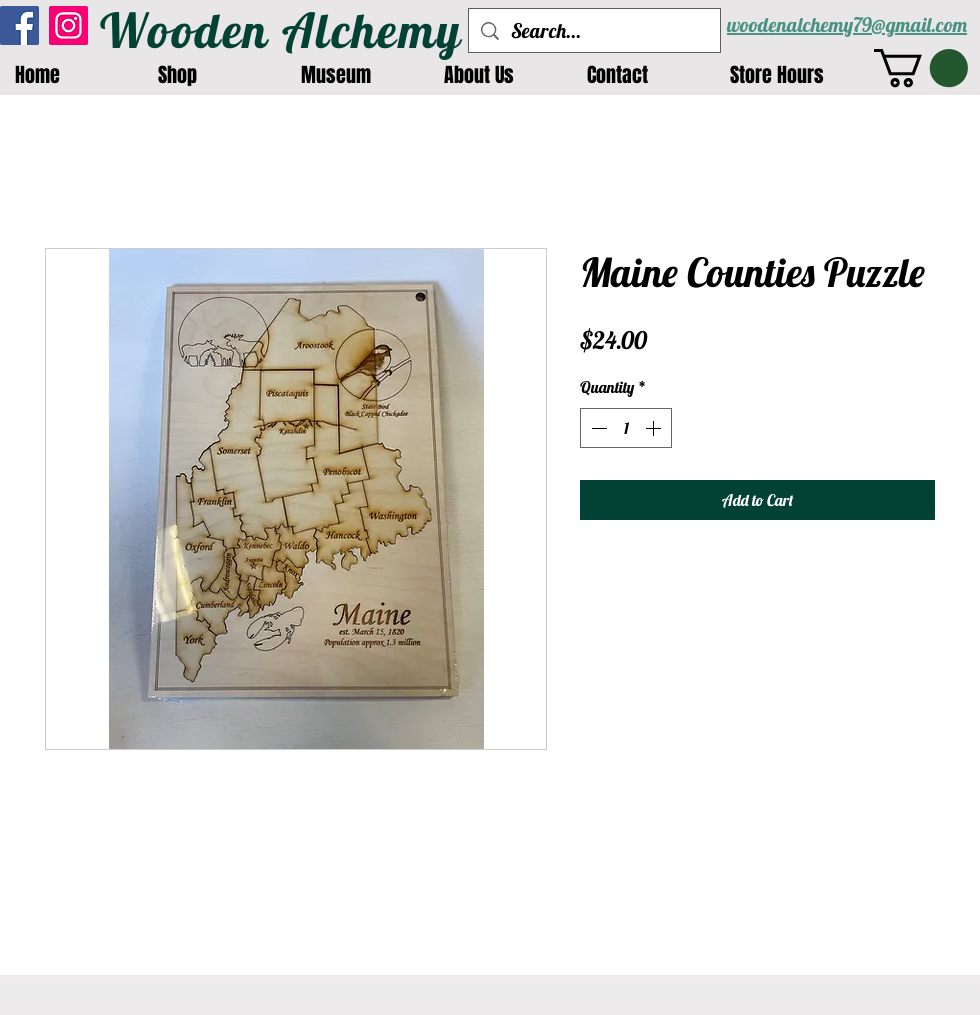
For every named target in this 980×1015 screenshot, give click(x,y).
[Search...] (594, 30)
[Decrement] (597, 428)
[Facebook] (19, 25)
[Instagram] (68, 25)
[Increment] (655, 428)
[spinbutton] (626, 428)
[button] (921, 68)
